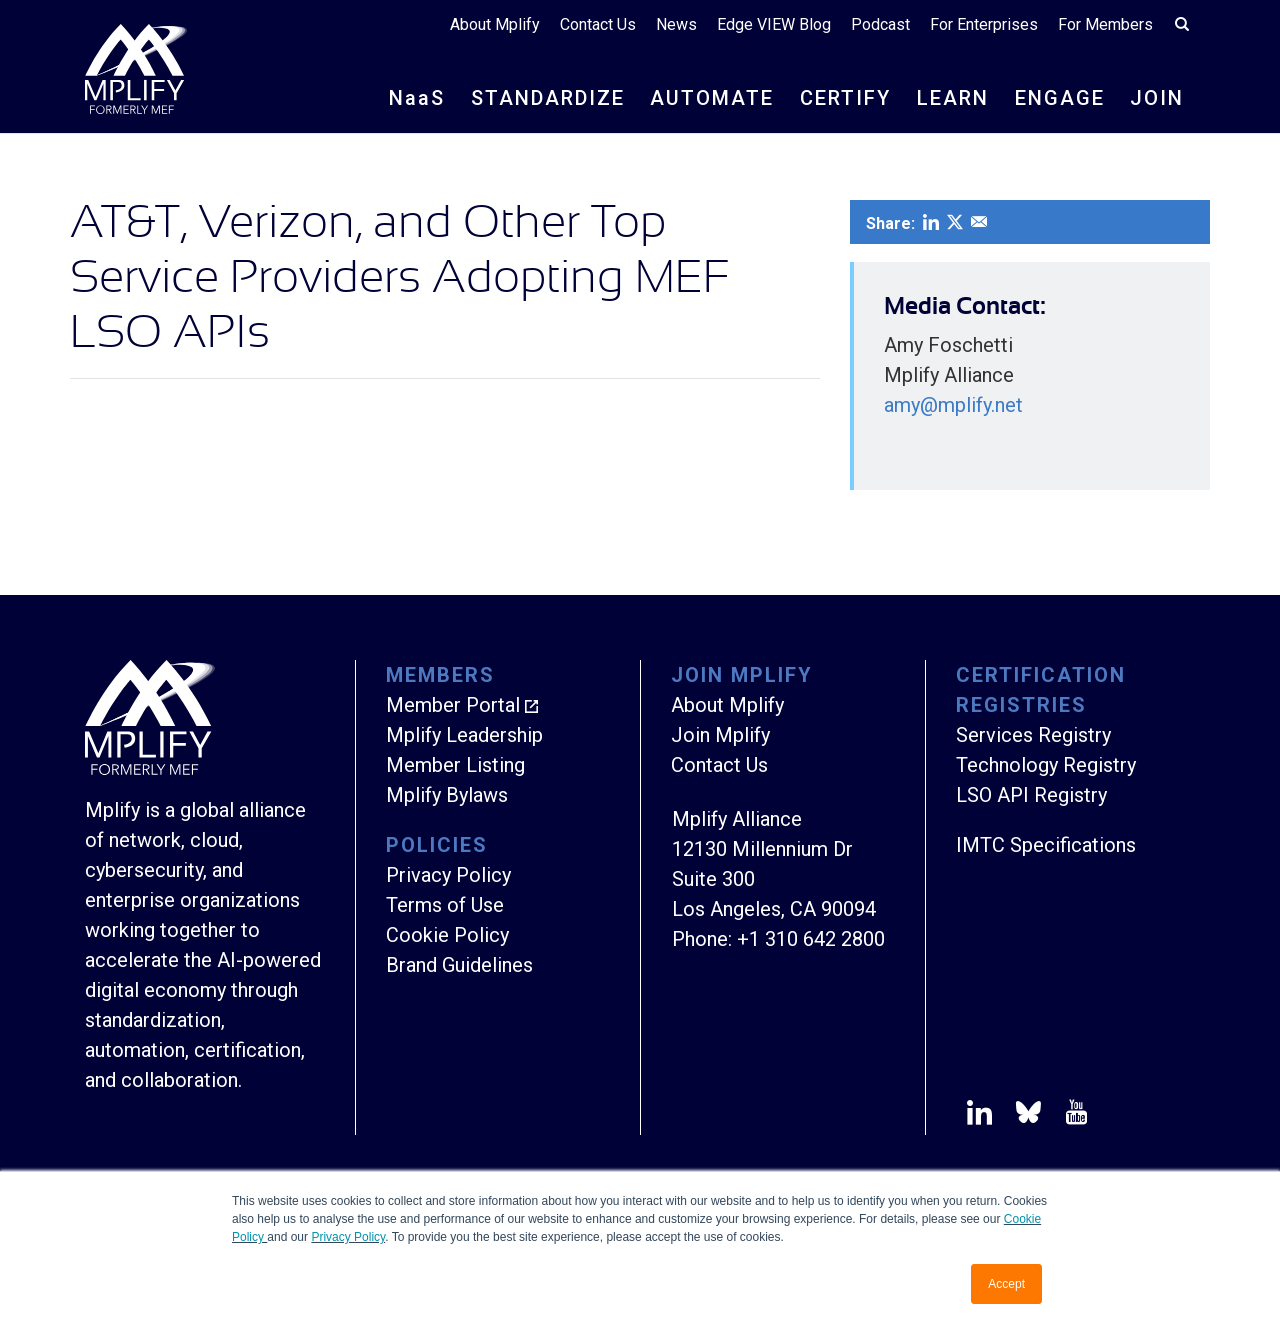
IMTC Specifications (1046, 845)
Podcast (880, 24)
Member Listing (455, 765)
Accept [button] (1006, 1284)
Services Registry (1033, 735)
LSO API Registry (1031, 795)
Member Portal (453, 705)
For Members (1105, 24)
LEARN (953, 98)
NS (417, 98)
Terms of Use (445, 905)
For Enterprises (984, 24)
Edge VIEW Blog (774, 24)
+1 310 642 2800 (811, 939)
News (676, 24)
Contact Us (598, 24)
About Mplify (495, 24)
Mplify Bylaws (447, 795)
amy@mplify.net (953, 405)
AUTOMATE (712, 98)
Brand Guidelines (459, 965)
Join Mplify (720, 735)
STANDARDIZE (548, 98)
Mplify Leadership (464, 735)
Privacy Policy (348, 1237)
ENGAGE (1060, 98)
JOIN (1157, 98)
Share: (890, 223)
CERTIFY (845, 98)
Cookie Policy (447, 935)
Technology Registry (1046, 765)
